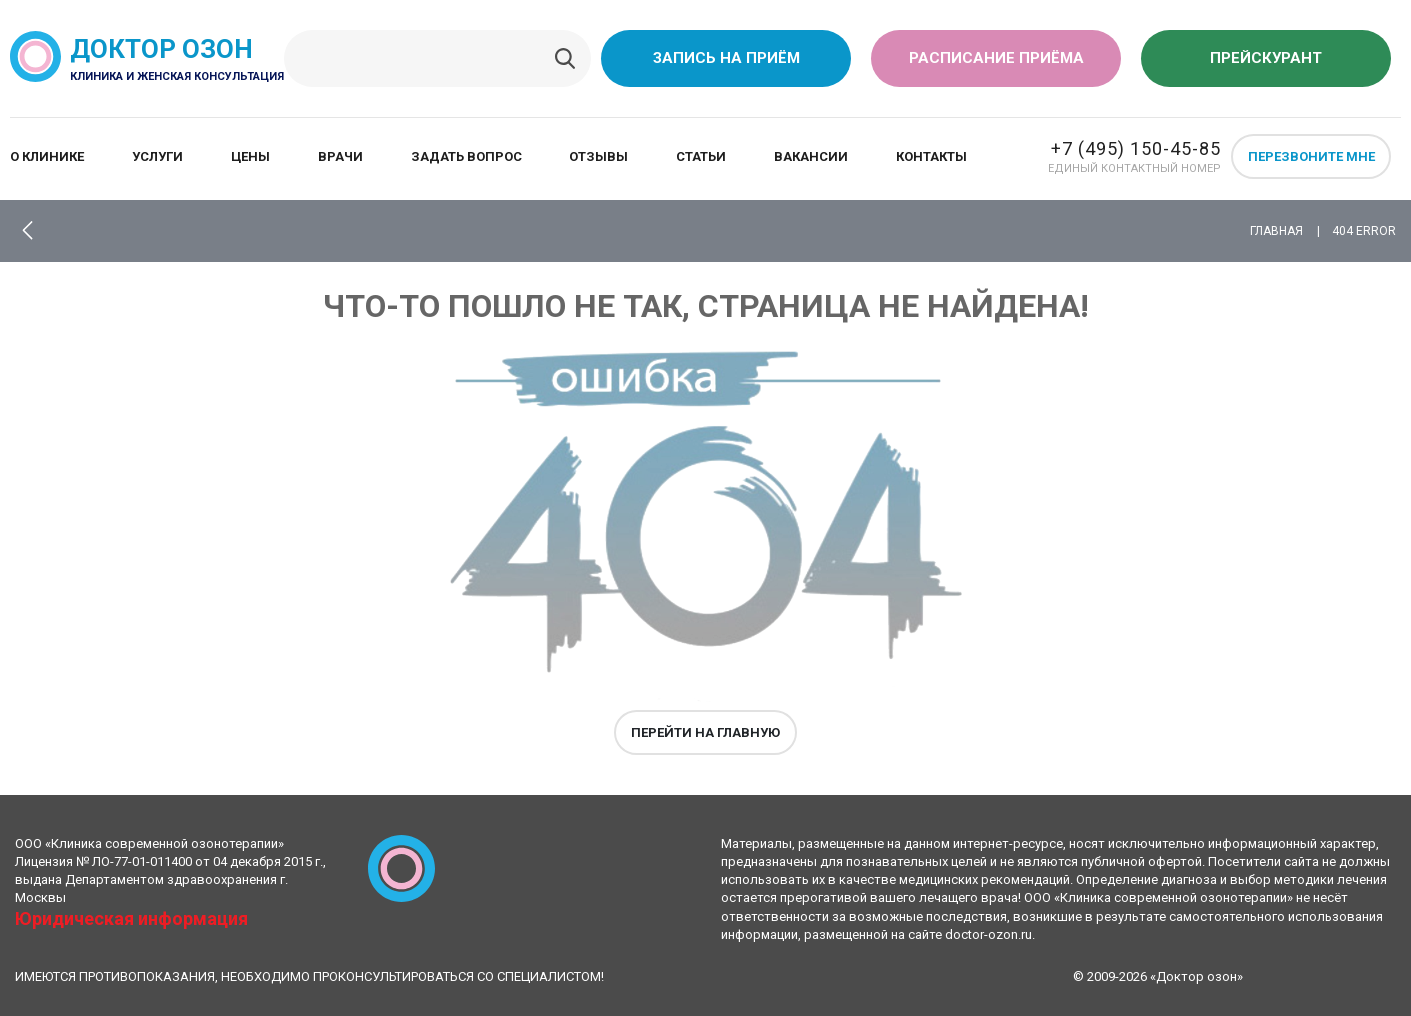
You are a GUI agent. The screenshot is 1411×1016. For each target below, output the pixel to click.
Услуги (157, 156)
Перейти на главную (705, 732)
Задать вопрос (466, 156)
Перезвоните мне (1311, 156)
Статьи (701, 156)
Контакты (931, 156)
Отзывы (598, 156)
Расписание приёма (996, 58)
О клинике (47, 156)
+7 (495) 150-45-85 (1136, 148)
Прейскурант (1266, 58)
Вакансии (811, 156)
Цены (250, 156)
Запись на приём (726, 58)
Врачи (340, 156)
